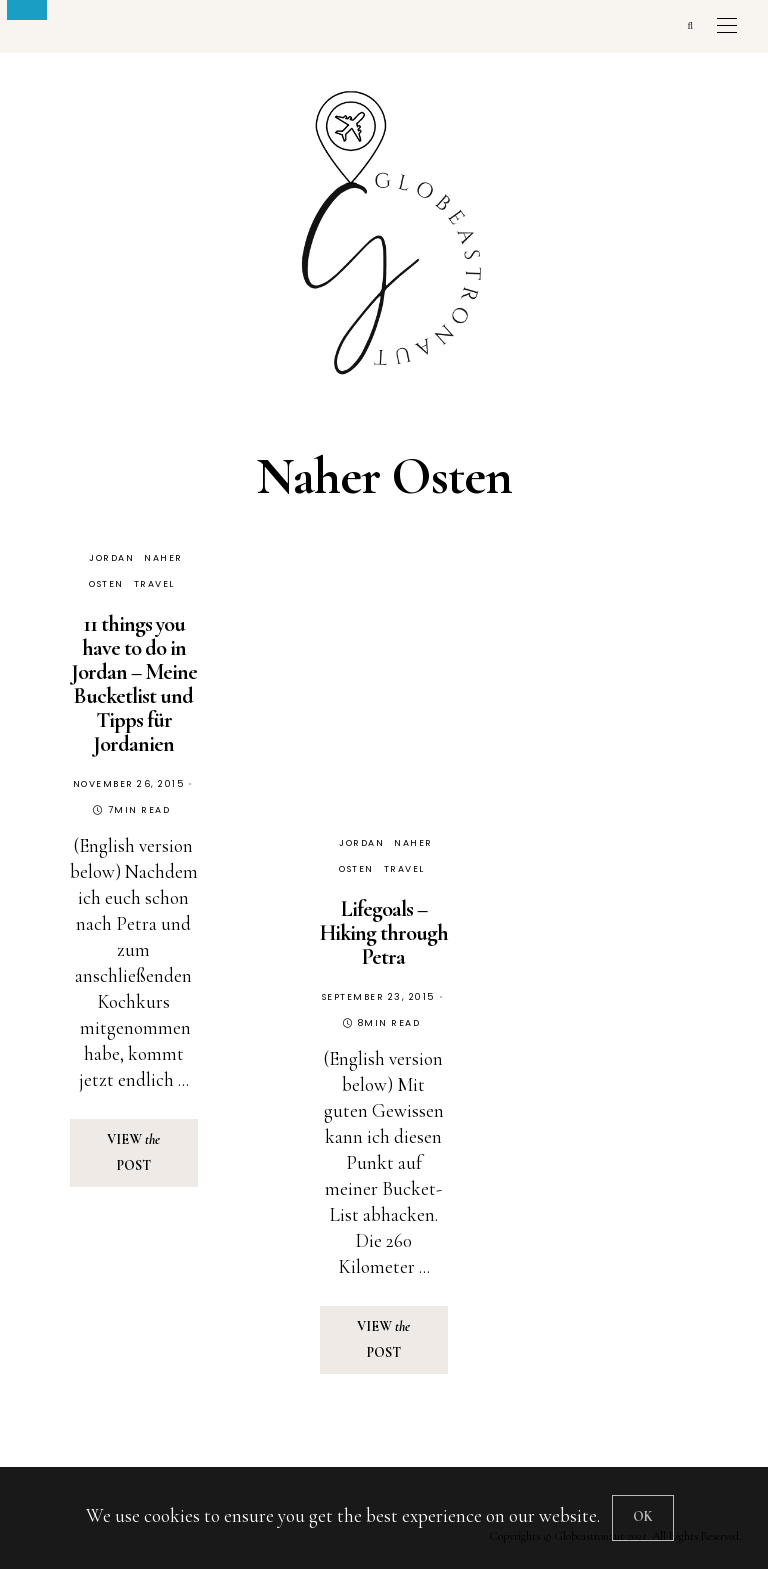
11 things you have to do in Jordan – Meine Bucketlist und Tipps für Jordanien (134, 684)
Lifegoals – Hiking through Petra (384, 933)
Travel (154, 584)
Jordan (111, 558)
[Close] (643, 1518)
